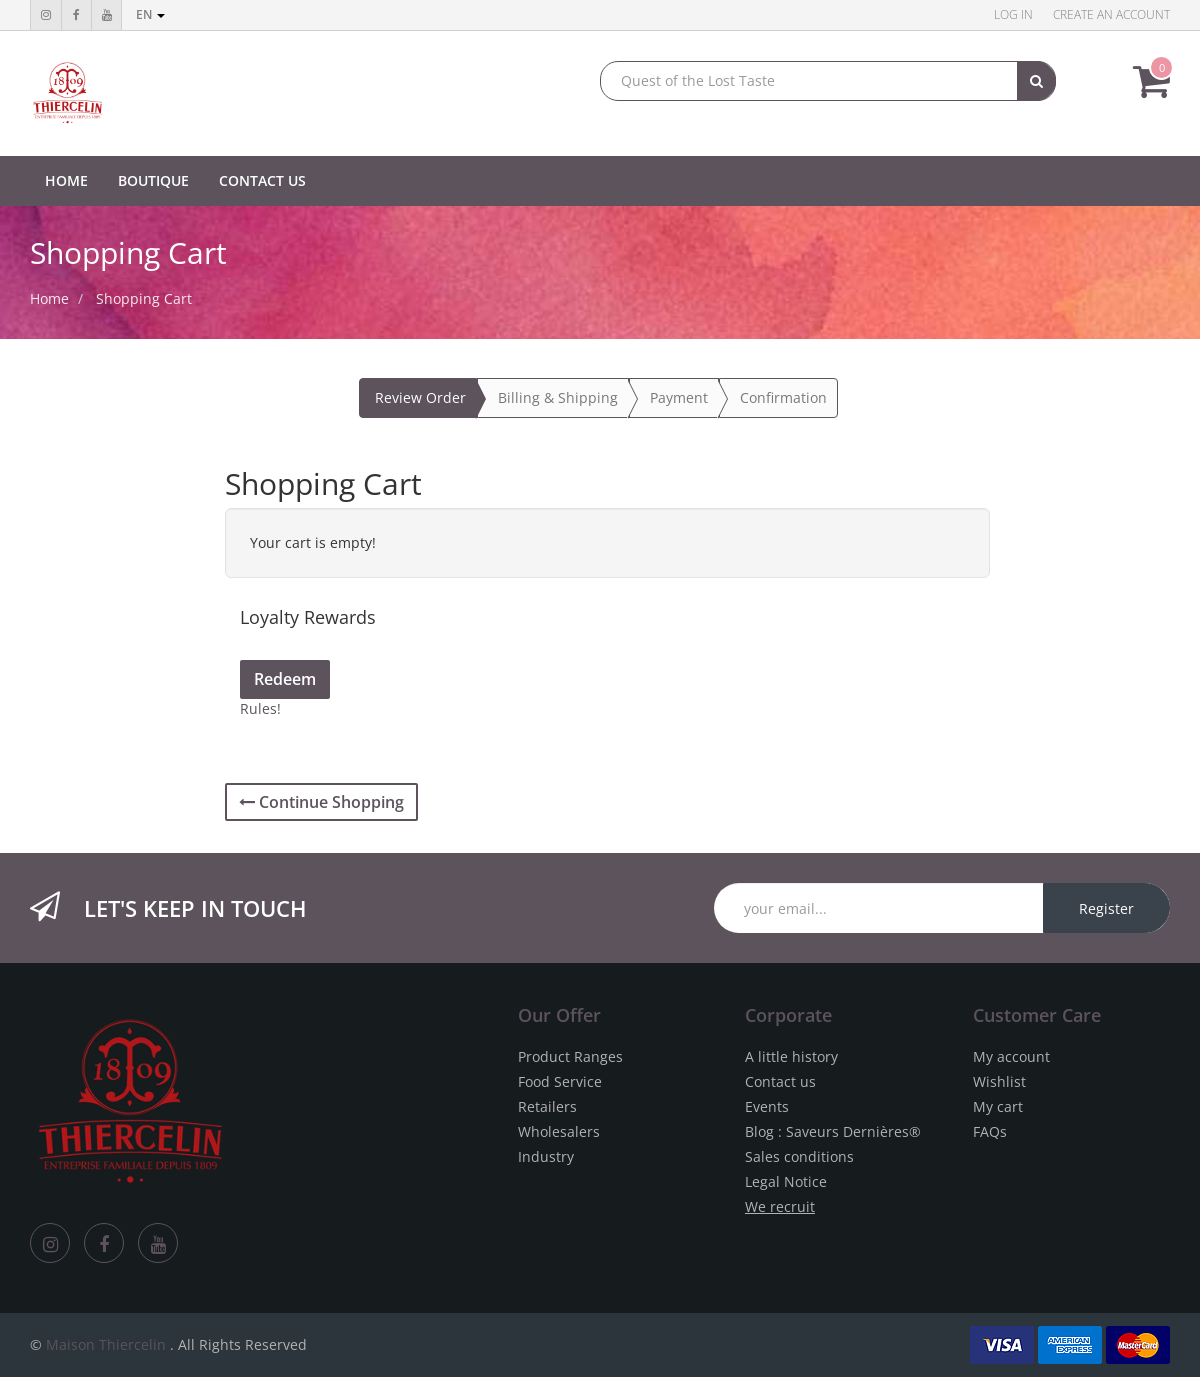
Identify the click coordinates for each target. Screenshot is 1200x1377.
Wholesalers (559, 1131)
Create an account (1111, 14)
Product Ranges (570, 1056)
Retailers (547, 1106)
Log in (1013, 14)
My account (1011, 1056)
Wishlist (999, 1081)
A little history (791, 1056)
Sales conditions (799, 1156)
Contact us (780, 1081)
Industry (546, 1156)
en (150, 14)
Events (767, 1106)
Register (1106, 908)
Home (49, 298)
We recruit (780, 1206)
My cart (998, 1106)
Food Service (560, 1081)
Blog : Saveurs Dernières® (833, 1131)
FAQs (990, 1131)
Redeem (285, 679)
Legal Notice (786, 1181)
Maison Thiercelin (106, 1344)
